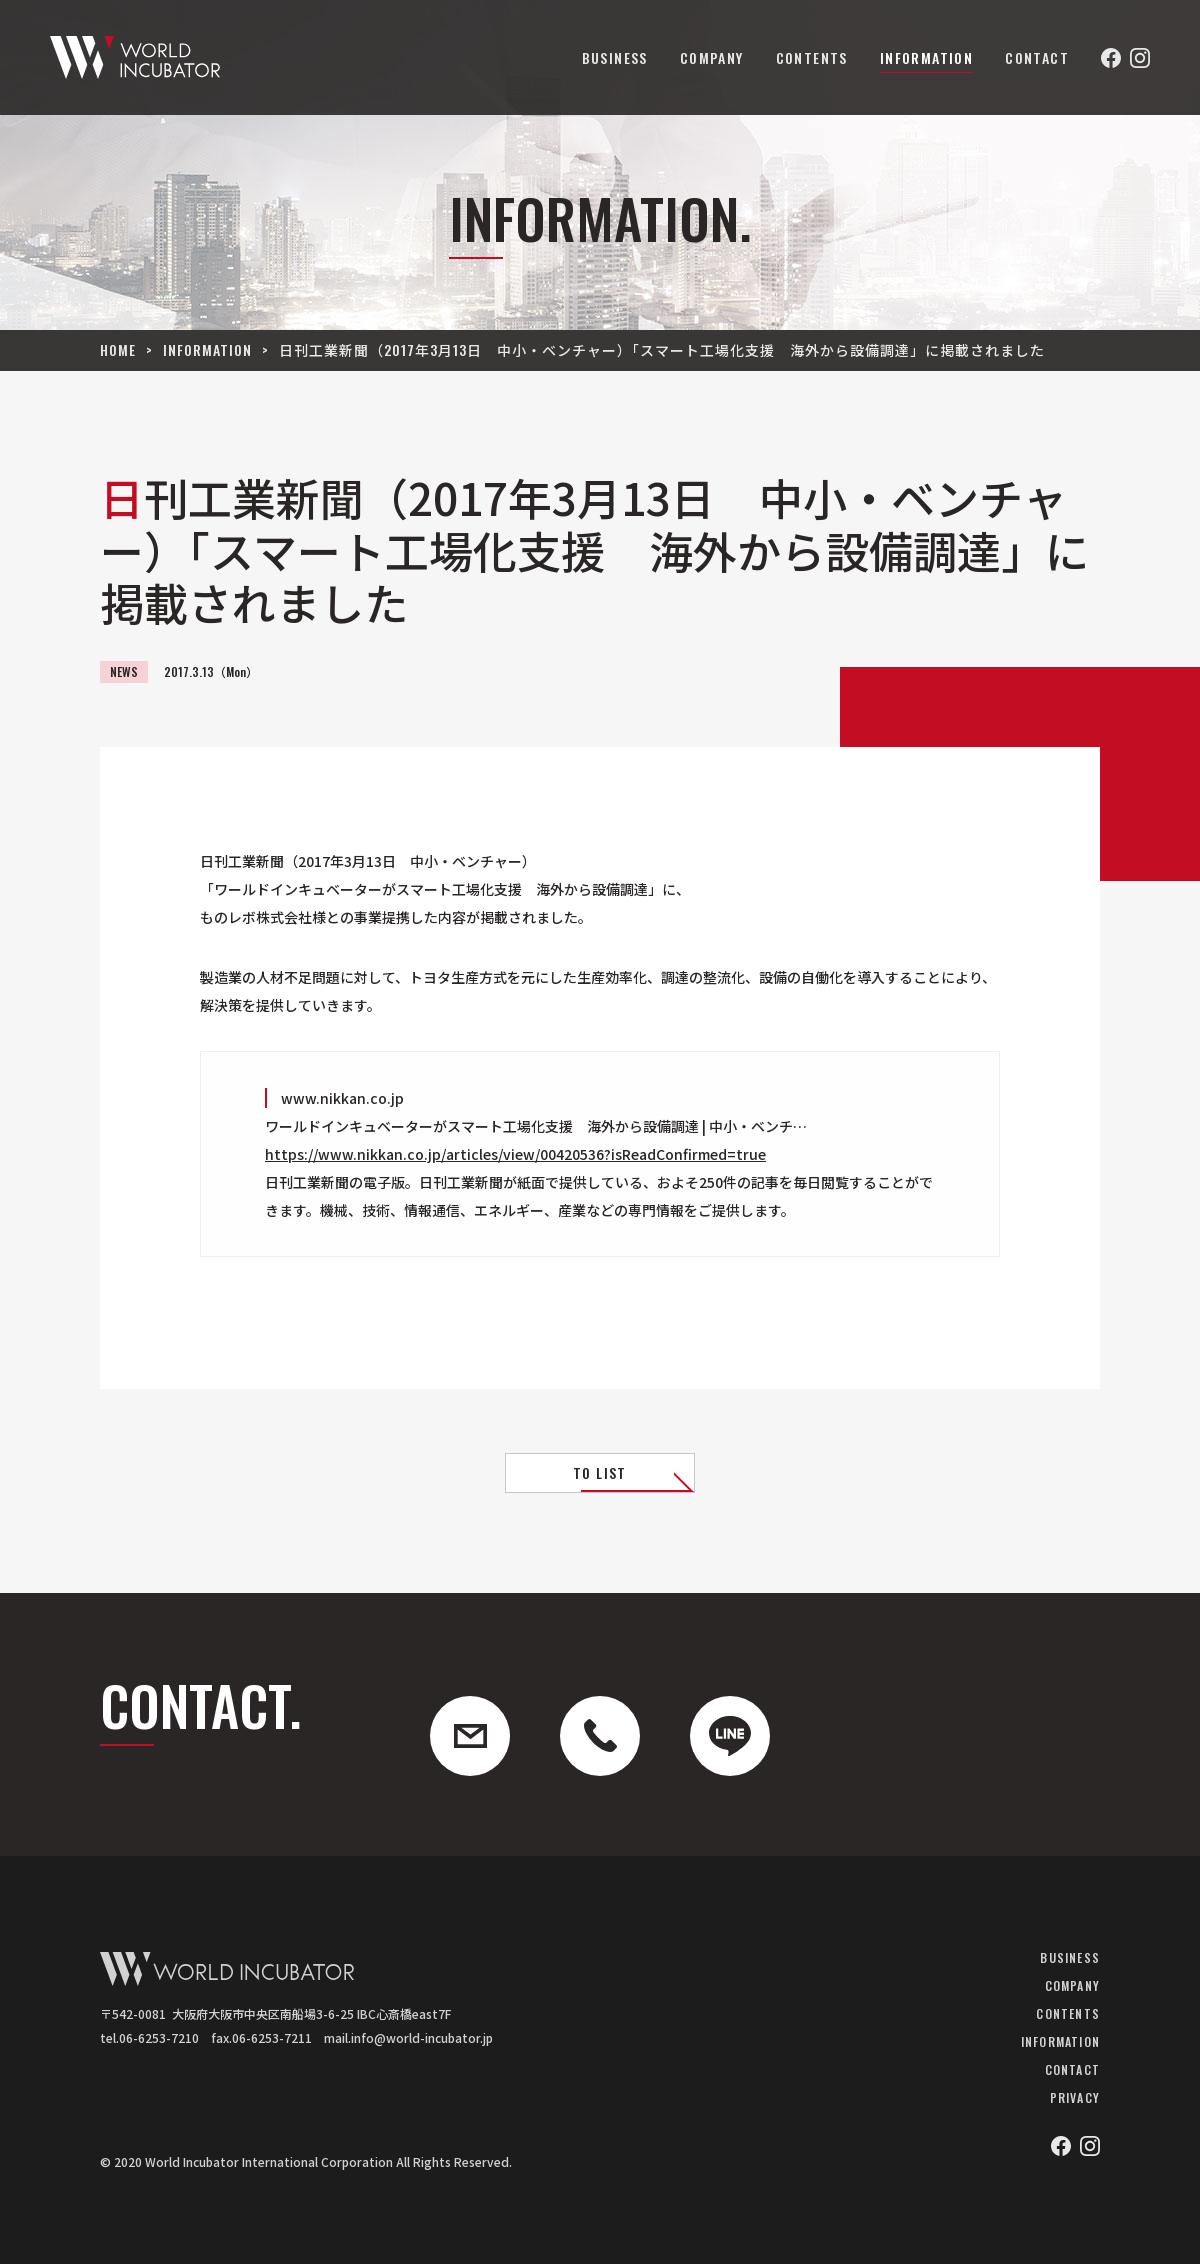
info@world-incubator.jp (422, 2037)
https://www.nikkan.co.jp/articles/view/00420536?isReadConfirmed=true (515, 1154)
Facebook (1111, 58)
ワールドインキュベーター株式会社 (135, 57)
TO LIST (600, 1472)
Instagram (1140, 58)
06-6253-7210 (159, 2037)
